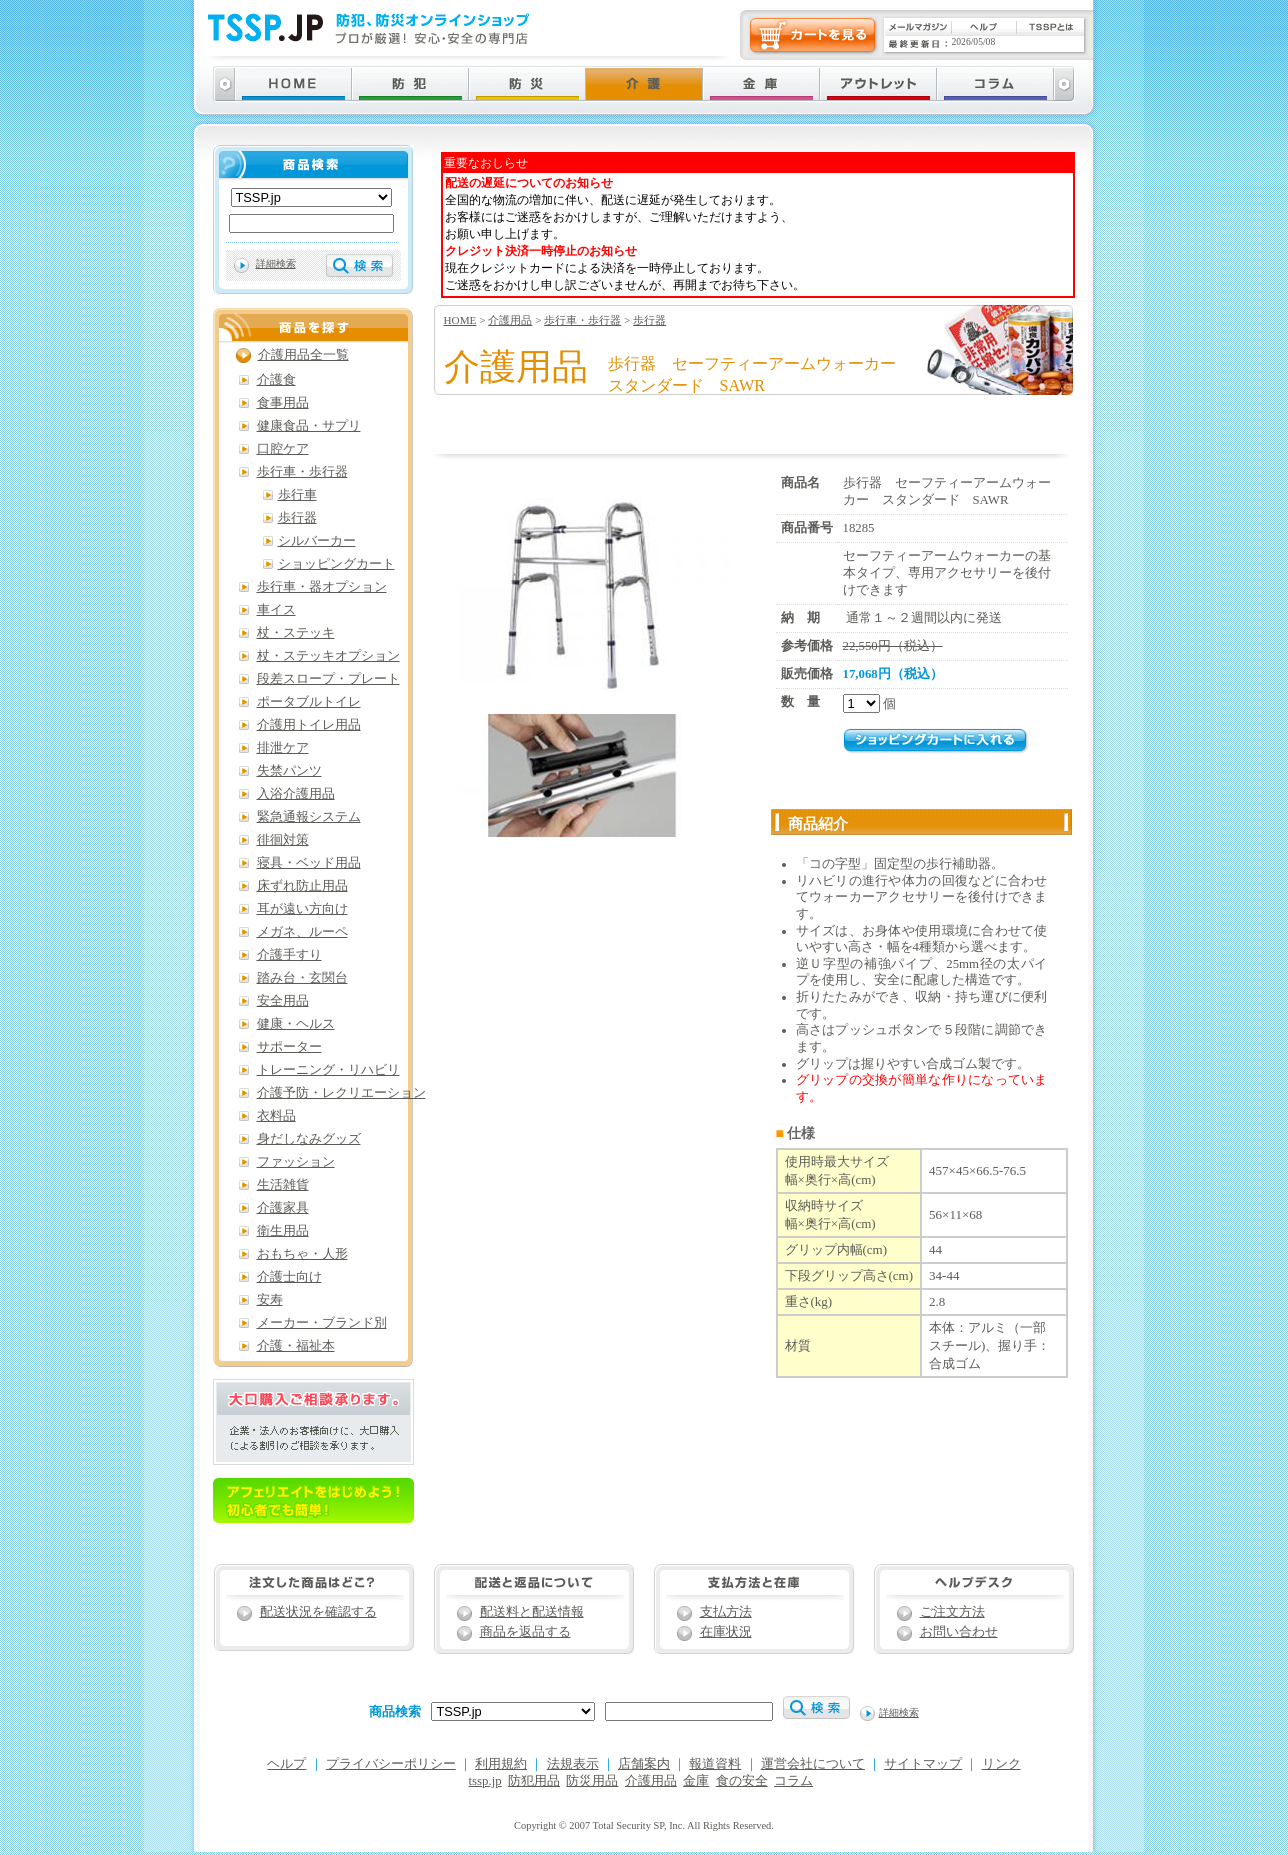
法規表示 (573, 1764)
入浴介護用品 (296, 794)
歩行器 (649, 320)
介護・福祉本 (296, 1346)
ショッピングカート (336, 564)
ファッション (296, 1162)
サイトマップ (923, 1764)
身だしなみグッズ (309, 1139)
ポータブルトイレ (309, 702)
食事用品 (283, 403)
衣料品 (276, 1116)
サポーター (289, 1047)
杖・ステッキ (296, 633)
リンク (1001, 1764)
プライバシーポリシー (391, 1764)
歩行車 (297, 495)
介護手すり (289, 955)
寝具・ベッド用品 (309, 863)
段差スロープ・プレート (328, 679)
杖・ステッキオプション (328, 656)
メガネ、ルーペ (302, 932)
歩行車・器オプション (322, 587)
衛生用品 (283, 1231)
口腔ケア (283, 449)
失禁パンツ (289, 771)
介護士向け (289, 1277)
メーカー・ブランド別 (322, 1323)
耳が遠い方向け (302, 909)
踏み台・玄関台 (302, 978)
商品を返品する (525, 1632)
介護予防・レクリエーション (341, 1093)
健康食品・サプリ (309, 426)
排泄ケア (283, 748)
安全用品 (283, 1001)
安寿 (270, 1300)
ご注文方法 (952, 1612)
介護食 (276, 380)
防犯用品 (534, 1781)
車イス (276, 610)
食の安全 (742, 1781)
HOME (460, 320)
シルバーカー (317, 541)
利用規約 (501, 1764)
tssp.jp (485, 1781)
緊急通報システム (309, 817)
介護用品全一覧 (303, 355)
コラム (793, 1781)
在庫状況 (726, 1632)
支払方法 (726, 1612)
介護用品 (510, 320)
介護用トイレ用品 (309, 725)
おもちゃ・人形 (302, 1254)
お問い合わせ (959, 1632)
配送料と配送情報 (532, 1612)
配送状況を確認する (318, 1612)
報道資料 (715, 1764)
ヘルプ (286, 1764)
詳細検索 (276, 263)
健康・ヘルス (296, 1024)
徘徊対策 (283, 840)
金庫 (696, 1781)
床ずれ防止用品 (302, 886)
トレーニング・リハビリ (328, 1070)
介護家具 (283, 1208)
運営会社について (813, 1764)
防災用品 (592, 1781)
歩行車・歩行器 (582, 320)
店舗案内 (644, 1764)
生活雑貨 (283, 1185)
